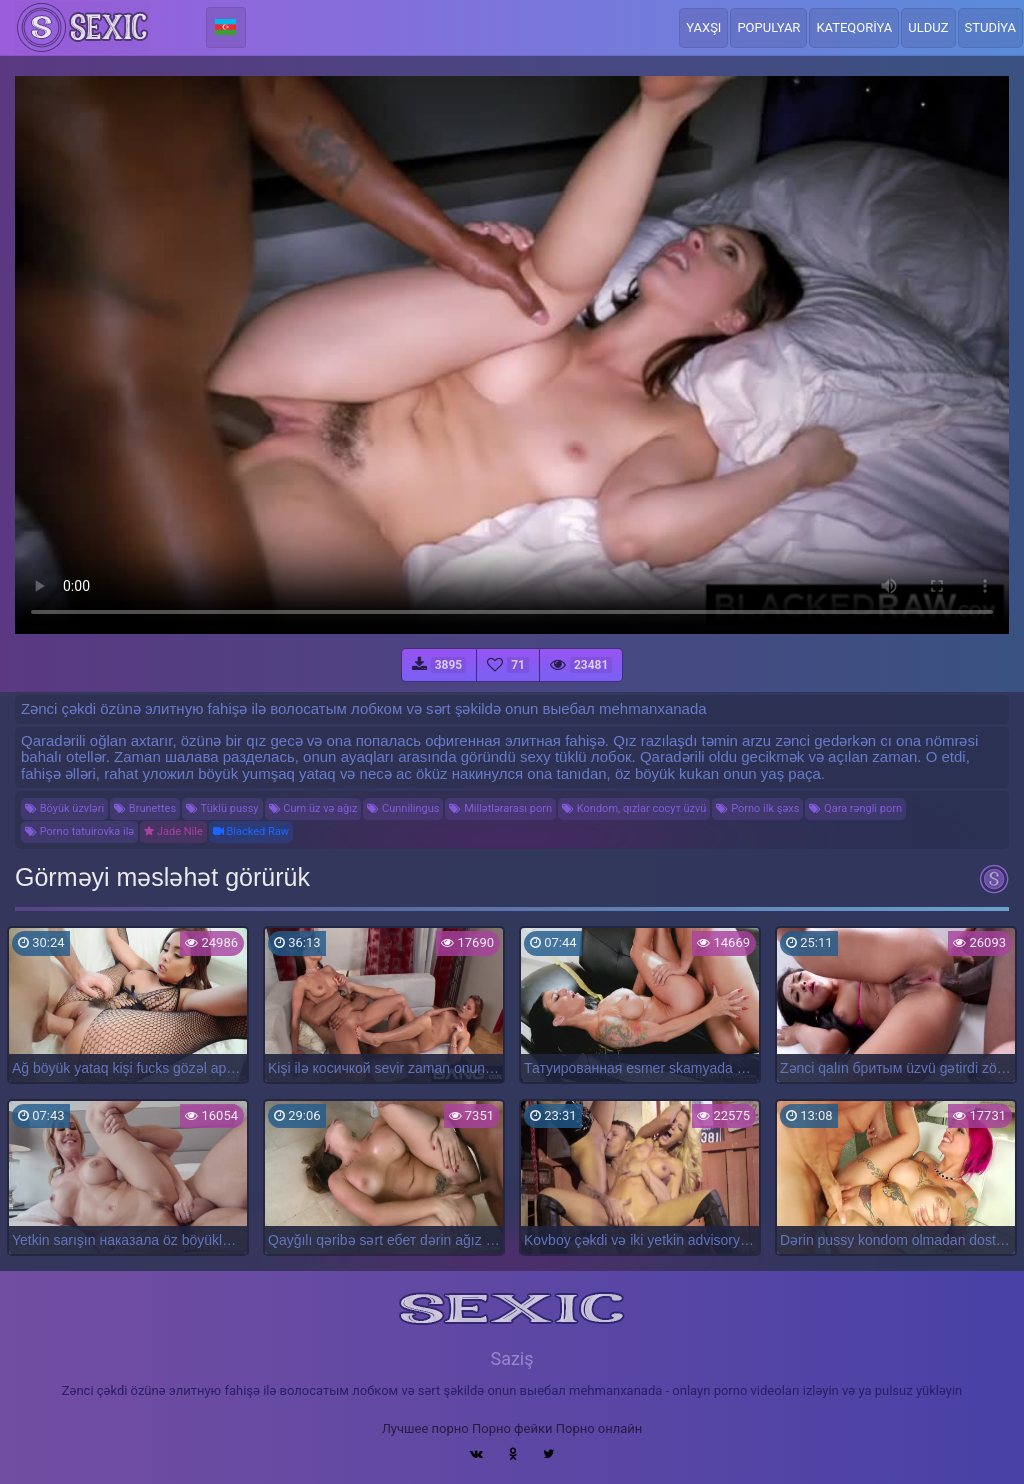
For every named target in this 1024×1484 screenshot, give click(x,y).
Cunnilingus (403, 808)
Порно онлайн (599, 1428)
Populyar (768, 27)
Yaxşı (703, 27)
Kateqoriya (854, 27)
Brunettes (145, 808)
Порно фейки (512, 1428)
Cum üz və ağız (313, 808)
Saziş (511, 1358)
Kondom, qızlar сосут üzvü (634, 808)
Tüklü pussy (222, 808)
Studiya (991, 27)
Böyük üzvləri (64, 808)
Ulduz (928, 27)
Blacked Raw (251, 831)
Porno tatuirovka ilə (79, 831)
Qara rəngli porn (855, 808)
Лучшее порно (425, 1428)
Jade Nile (173, 831)
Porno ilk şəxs (757, 808)
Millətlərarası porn (500, 808)
